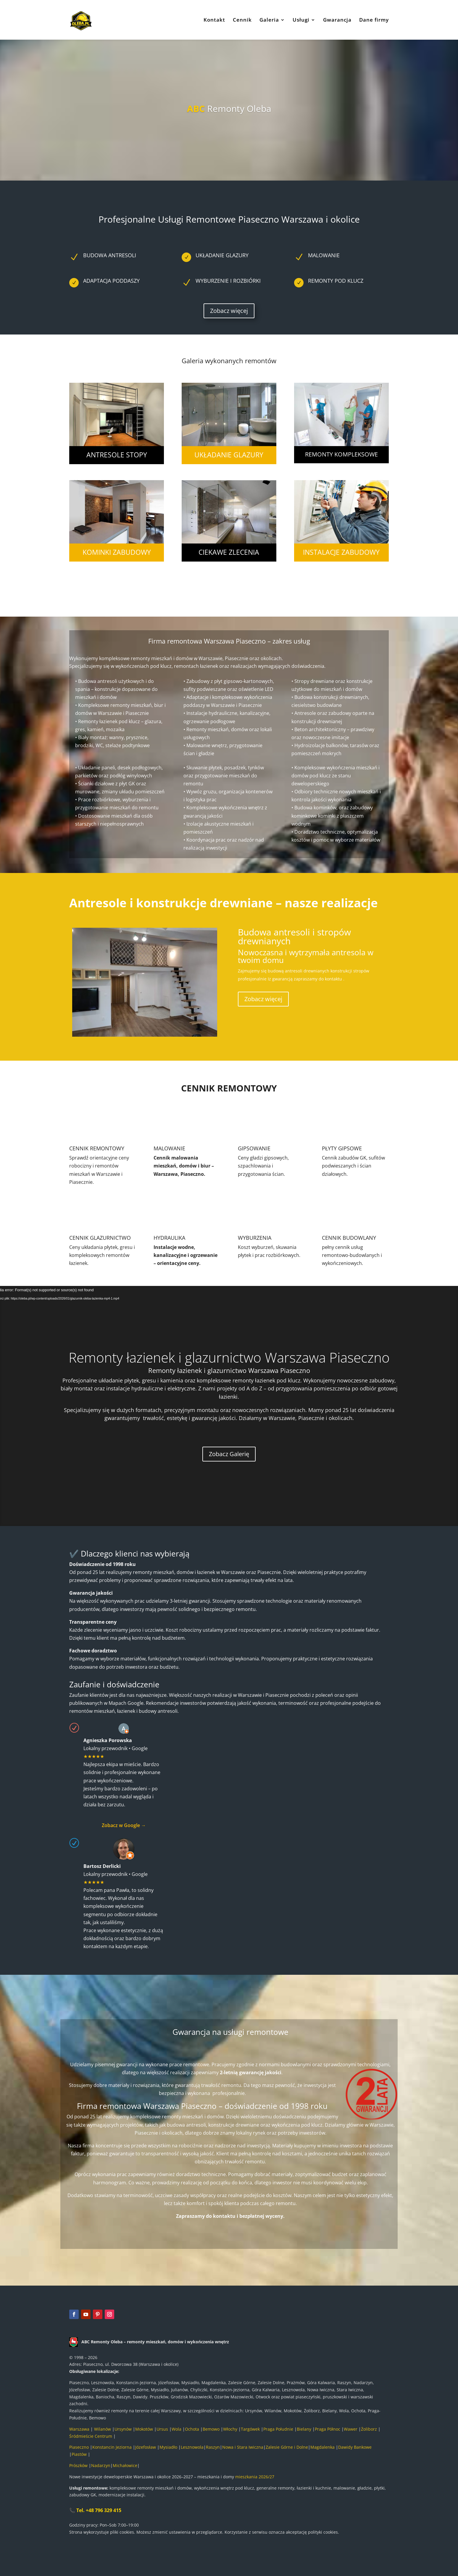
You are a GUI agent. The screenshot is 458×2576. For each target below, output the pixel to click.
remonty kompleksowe (341, 454)
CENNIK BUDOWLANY (349, 1237)
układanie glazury (228, 454)
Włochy (230, 2429)
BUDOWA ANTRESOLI (109, 255)
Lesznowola (192, 2447)
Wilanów (102, 2429)
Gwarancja (337, 20)
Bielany (304, 2429)
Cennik (242, 20)
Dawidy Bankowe (355, 2447)
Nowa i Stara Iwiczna (242, 2447)
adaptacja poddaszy (111, 280)
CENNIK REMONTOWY (96, 1148)
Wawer (350, 2429)
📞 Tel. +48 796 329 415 (95, 2510)
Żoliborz (369, 2429)
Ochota (192, 2429)
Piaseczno (79, 2447)
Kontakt (214, 20)
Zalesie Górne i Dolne (287, 2447)
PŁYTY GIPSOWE (342, 1148)
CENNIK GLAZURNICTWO (100, 1237)
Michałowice (125, 2465)
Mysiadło (168, 2447)
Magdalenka (323, 2447)
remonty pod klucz (335, 280)
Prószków (78, 2465)
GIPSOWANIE (254, 1148)
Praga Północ (327, 2429)
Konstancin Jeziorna (112, 2447)
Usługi (301, 20)
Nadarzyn (100, 2465)
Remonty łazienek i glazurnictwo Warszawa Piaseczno (229, 1357)
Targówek (250, 2429)
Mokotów (144, 2429)
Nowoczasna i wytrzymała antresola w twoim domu (305, 956)
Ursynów (123, 2429)
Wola (176, 2429)
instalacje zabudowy (341, 552)
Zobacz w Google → (124, 1825)
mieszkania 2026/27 (254, 2476)
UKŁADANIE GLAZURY (222, 255)
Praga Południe (278, 2429)
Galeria (269, 20)
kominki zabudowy (117, 552)
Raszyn (213, 2447)
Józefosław (145, 2447)
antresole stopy (116, 454)
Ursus (162, 2429)
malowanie (324, 255)
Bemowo (211, 2429)
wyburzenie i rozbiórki (228, 280)
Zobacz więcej (229, 311)
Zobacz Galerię (229, 1454)
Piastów (80, 2454)
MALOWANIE (169, 1148)
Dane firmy (374, 20)
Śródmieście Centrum (90, 2436)
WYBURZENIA (254, 1237)
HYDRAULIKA (169, 1237)
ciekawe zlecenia (229, 552)
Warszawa (79, 2429)
